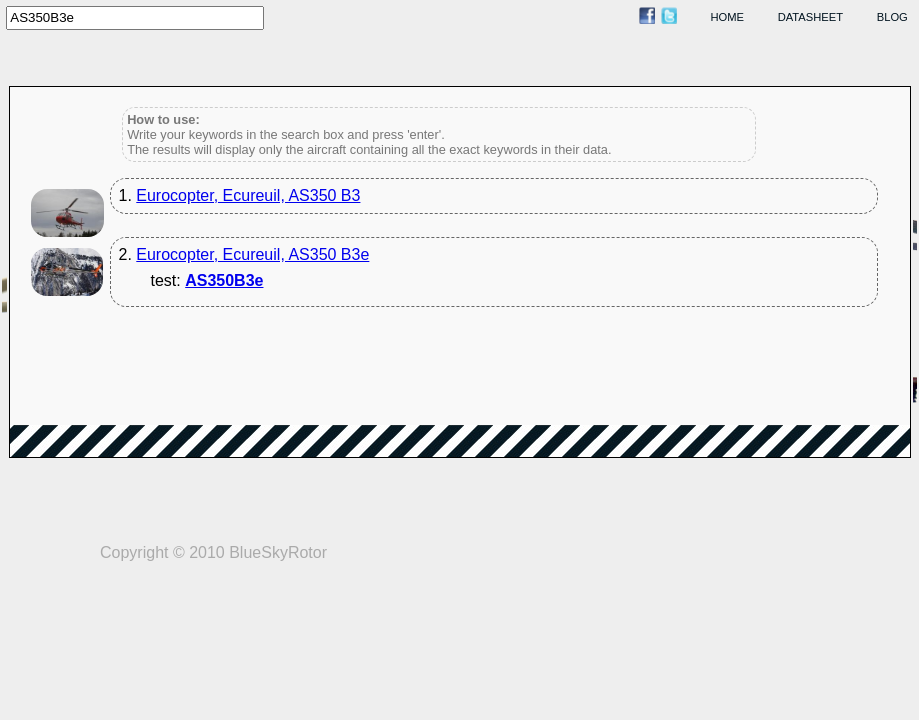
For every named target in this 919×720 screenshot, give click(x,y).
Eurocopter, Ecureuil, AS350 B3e (252, 254)
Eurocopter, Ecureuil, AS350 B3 (248, 195)
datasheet (810, 17)
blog (892, 17)
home (728, 17)
